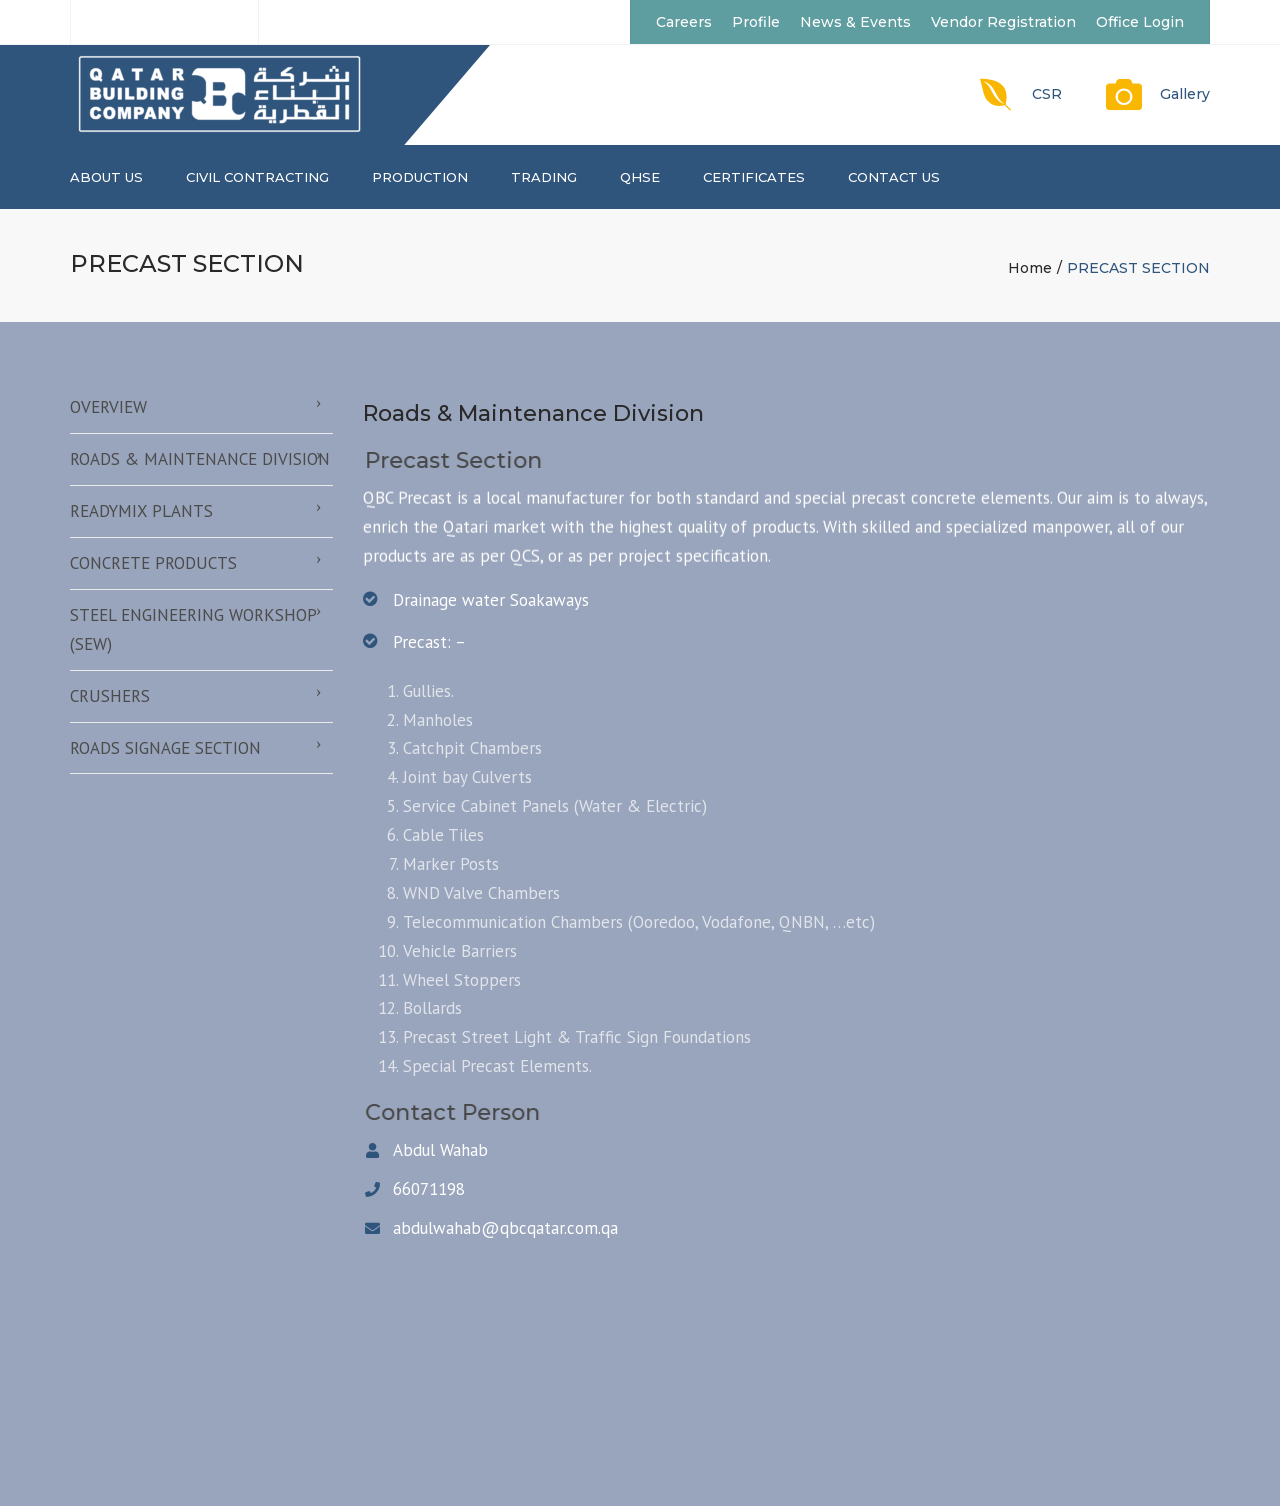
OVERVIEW (108, 407)
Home (1030, 268)
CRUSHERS (110, 696)
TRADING (544, 177)
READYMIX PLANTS (141, 511)
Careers (684, 22)
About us (106, 177)
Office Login (1140, 22)
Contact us (894, 177)
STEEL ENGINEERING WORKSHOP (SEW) (193, 629)
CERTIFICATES (754, 177)
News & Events (855, 22)
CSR (1047, 94)
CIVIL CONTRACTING (257, 177)
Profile (756, 22)
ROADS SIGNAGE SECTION (165, 748)
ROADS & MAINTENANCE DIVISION (200, 459)
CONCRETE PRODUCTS (153, 563)
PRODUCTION (420, 177)
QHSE (640, 177)
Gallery (1185, 94)
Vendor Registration (1003, 22)
